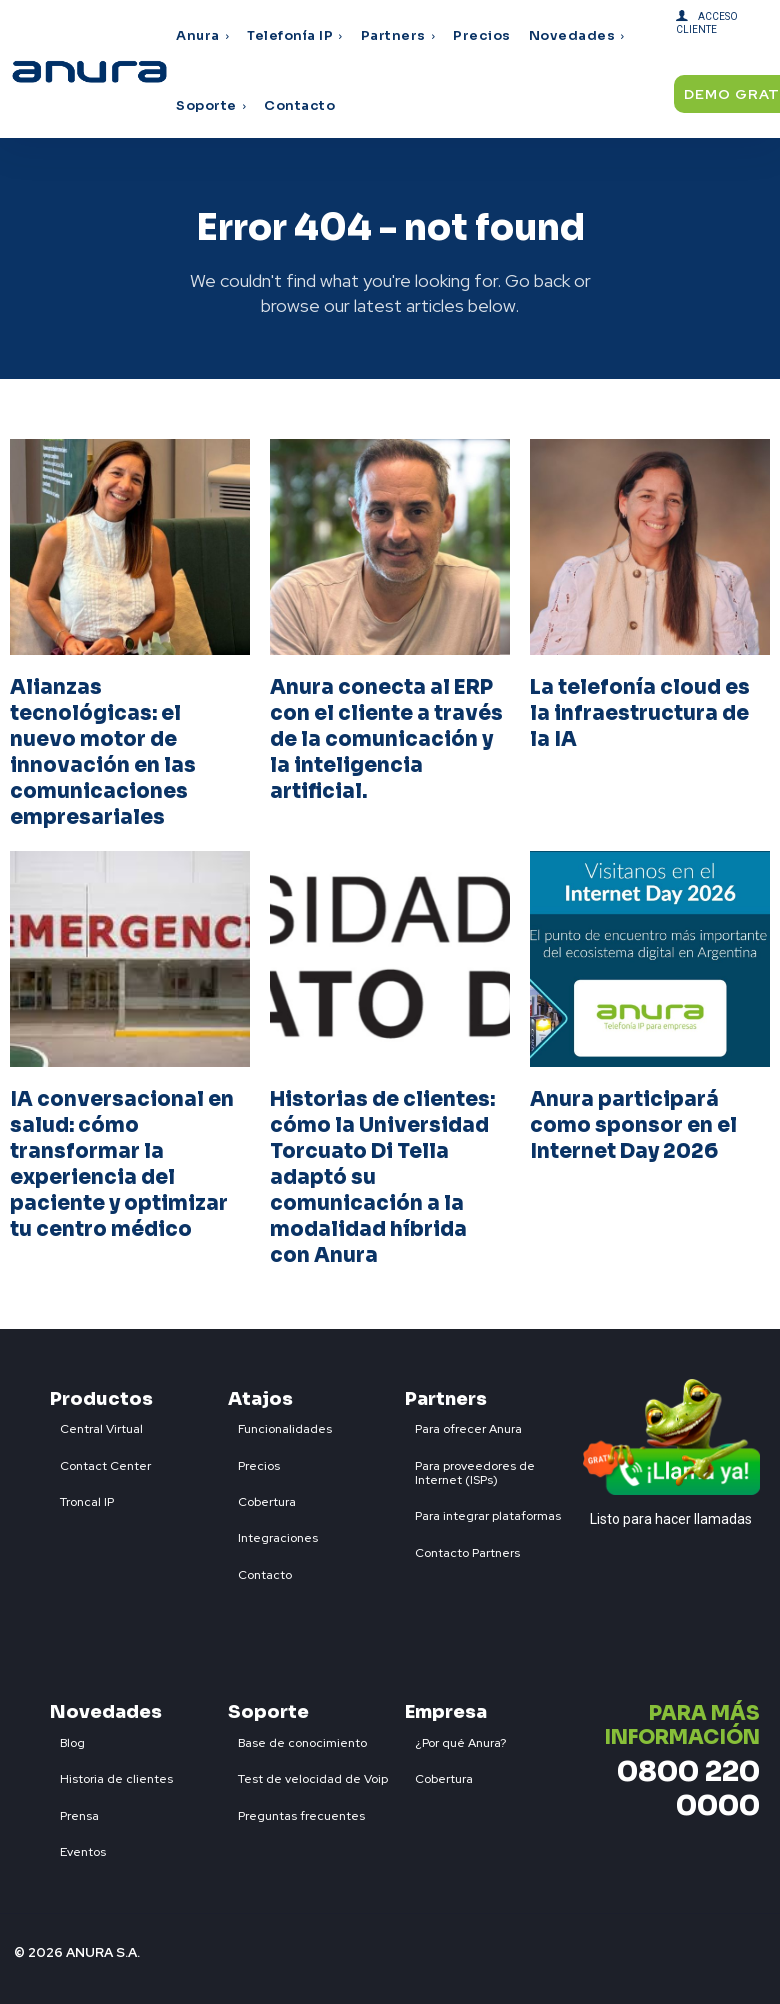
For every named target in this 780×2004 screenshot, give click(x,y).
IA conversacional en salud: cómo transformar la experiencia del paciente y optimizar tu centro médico (122, 1164)
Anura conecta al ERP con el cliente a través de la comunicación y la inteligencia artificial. (386, 739)
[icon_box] (96, 1425)
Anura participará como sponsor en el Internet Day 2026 (633, 1125)
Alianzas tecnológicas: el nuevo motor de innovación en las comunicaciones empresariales (103, 752)
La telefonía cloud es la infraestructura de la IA (640, 713)
